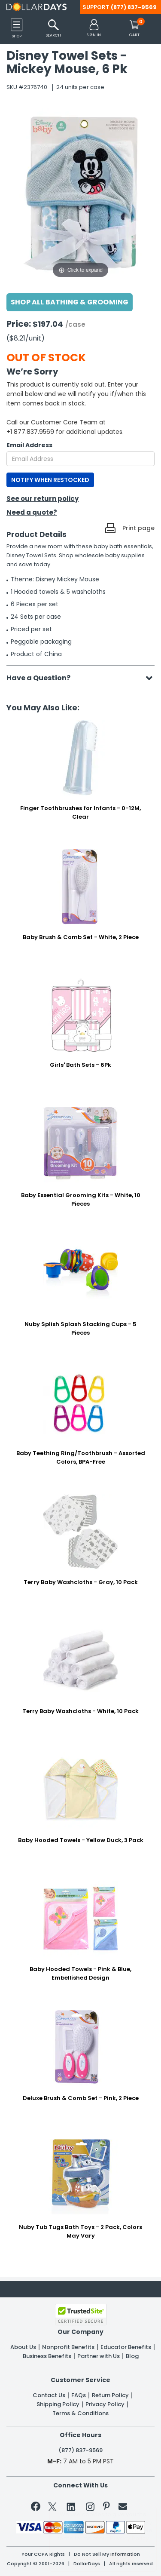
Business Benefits (47, 2356)
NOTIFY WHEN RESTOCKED (50, 480)
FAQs (78, 2395)
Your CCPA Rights (43, 2554)
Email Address (29, 445)
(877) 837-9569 (134, 7)
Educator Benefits (125, 2347)
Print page (138, 528)
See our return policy (42, 498)
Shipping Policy (57, 2404)
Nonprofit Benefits (68, 2347)
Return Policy (110, 2395)
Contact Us (49, 2395)
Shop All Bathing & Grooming (69, 302)
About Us (23, 2347)
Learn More (88, 2557)
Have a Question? (42, 678)
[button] (94, 28)
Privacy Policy (105, 2404)
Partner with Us (98, 2356)
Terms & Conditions (80, 2413)
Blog (132, 2356)
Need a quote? (31, 512)
